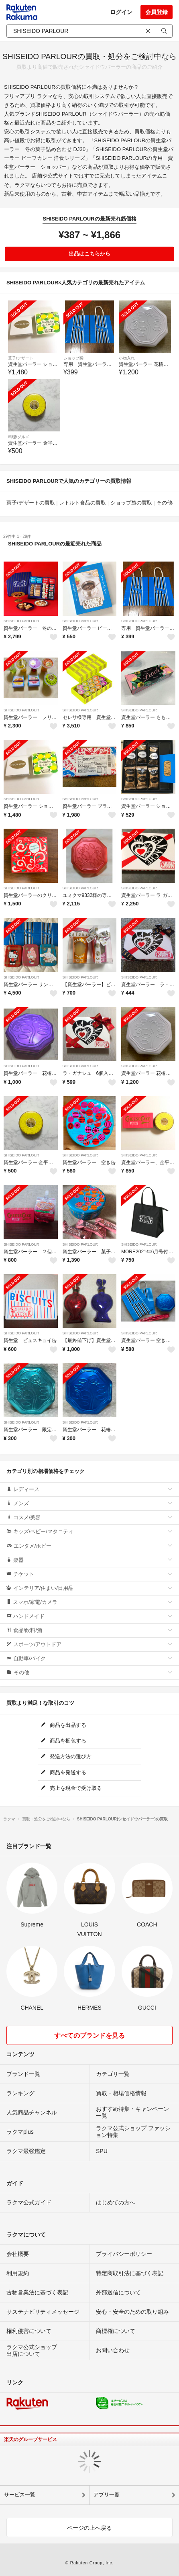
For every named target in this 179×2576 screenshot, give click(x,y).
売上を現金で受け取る (71, 1788)
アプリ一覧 (107, 2495)
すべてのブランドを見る (89, 2035)
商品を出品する (63, 1725)
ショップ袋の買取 (131, 503)
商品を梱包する (63, 1741)
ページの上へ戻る (89, 2528)
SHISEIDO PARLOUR (21, 621)
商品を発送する (63, 1772)
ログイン (121, 12)
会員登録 (156, 12)
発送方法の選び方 (66, 1756)
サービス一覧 (19, 2495)
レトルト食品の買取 (82, 503)
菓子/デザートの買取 (30, 503)
